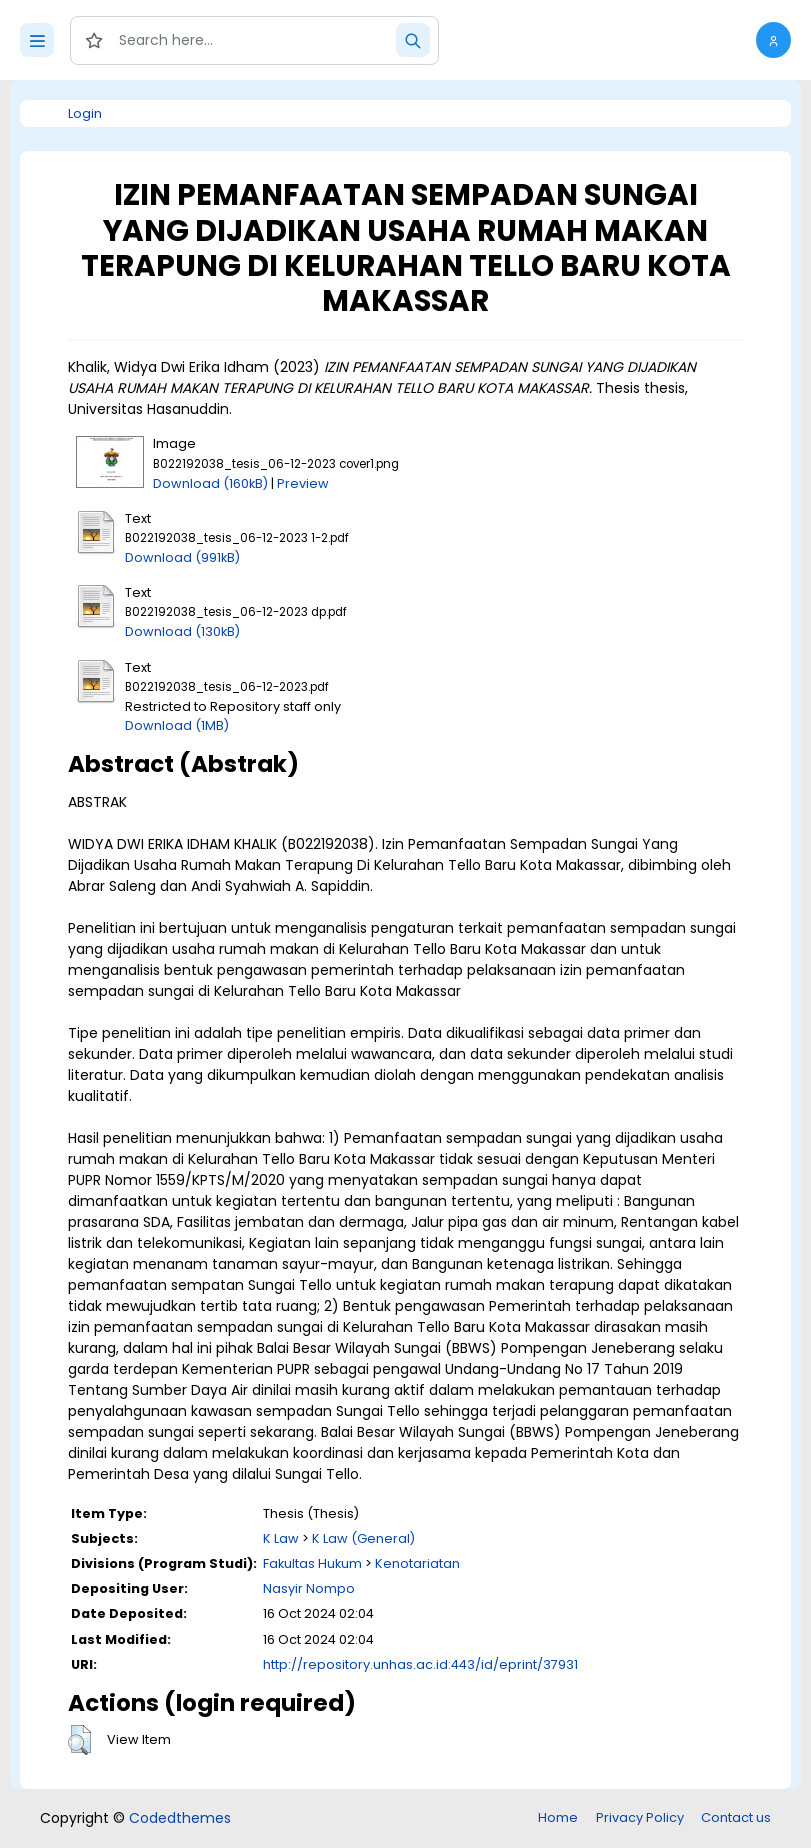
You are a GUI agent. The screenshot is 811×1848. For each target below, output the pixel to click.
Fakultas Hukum (312, 1563)
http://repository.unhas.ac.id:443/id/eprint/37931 (420, 1664)
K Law (281, 1538)
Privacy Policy (640, 1817)
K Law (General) (363, 1538)
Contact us (736, 1817)
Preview (303, 483)
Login (85, 113)
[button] (773, 40)
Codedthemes (180, 1818)
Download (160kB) (210, 483)
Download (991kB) (182, 557)
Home (558, 1817)
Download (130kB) (182, 631)
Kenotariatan (417, 1563)
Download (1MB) (177, 725)
